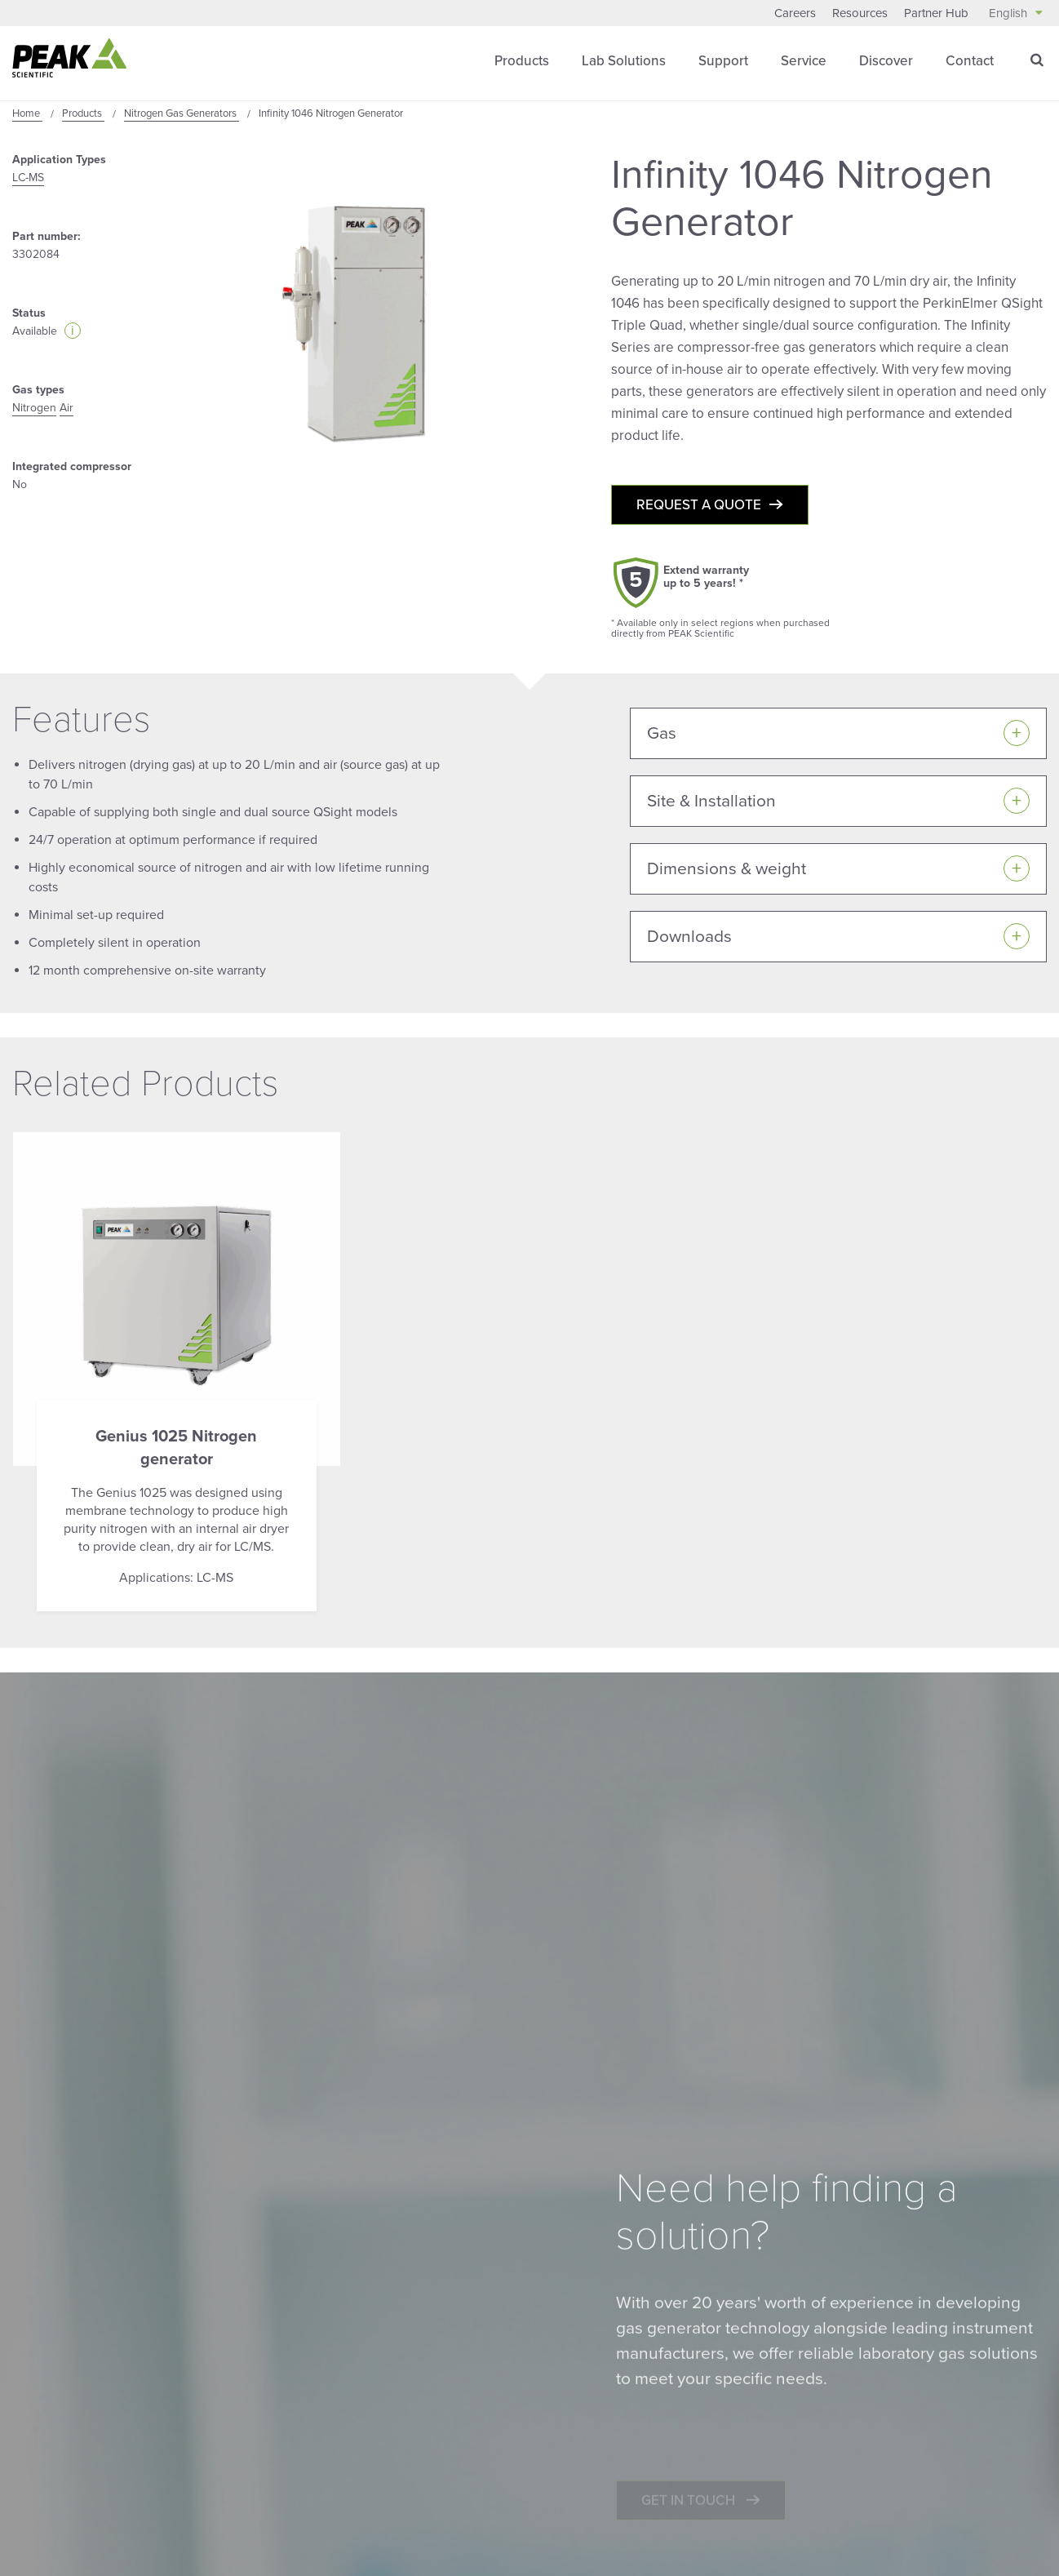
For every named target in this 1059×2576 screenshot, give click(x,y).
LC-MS (28, 177)
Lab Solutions (624, 60)
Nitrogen (34, 408)
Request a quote (698, 504)
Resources (860, 13)
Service (803, 60)
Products (521, 60)
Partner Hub (936, 13)
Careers (795, 13)
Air (66, 408)
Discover (886, 60)
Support (723, 60)
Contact (970, 60)
